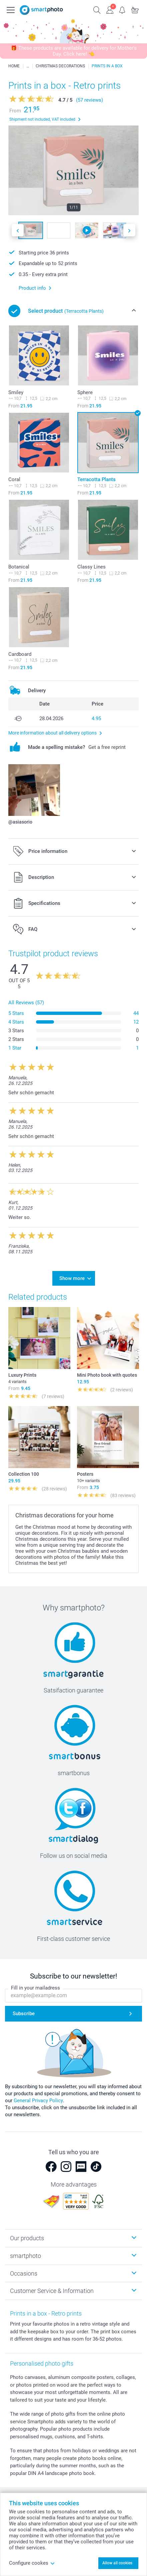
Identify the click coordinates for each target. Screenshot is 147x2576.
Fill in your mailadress (35, 1988)
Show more (72, 1278)
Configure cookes (32, 2563)
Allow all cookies (117, 2563)
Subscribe (24, 2014)
